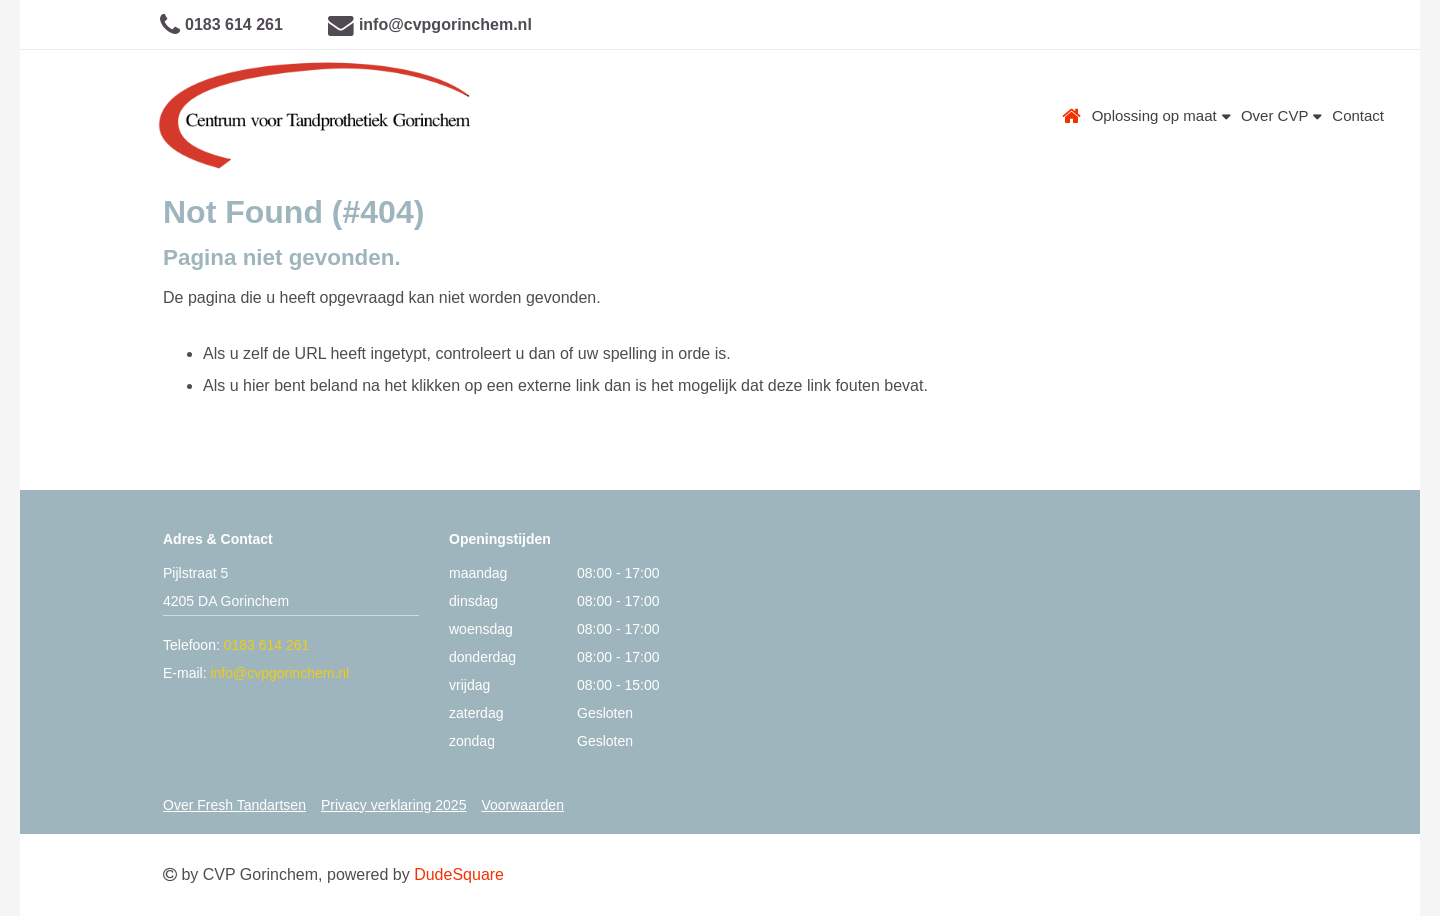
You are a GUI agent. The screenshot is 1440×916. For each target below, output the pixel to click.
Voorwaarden (522, 805)
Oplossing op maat (1161, 115)
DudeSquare (459, 874)
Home (1072, 116)
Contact (1358, 115)
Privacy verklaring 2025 (394, 805)
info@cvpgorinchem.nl (445, 24)
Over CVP (1281, 115)
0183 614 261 (234, 24)
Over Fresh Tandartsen (234, 805)
